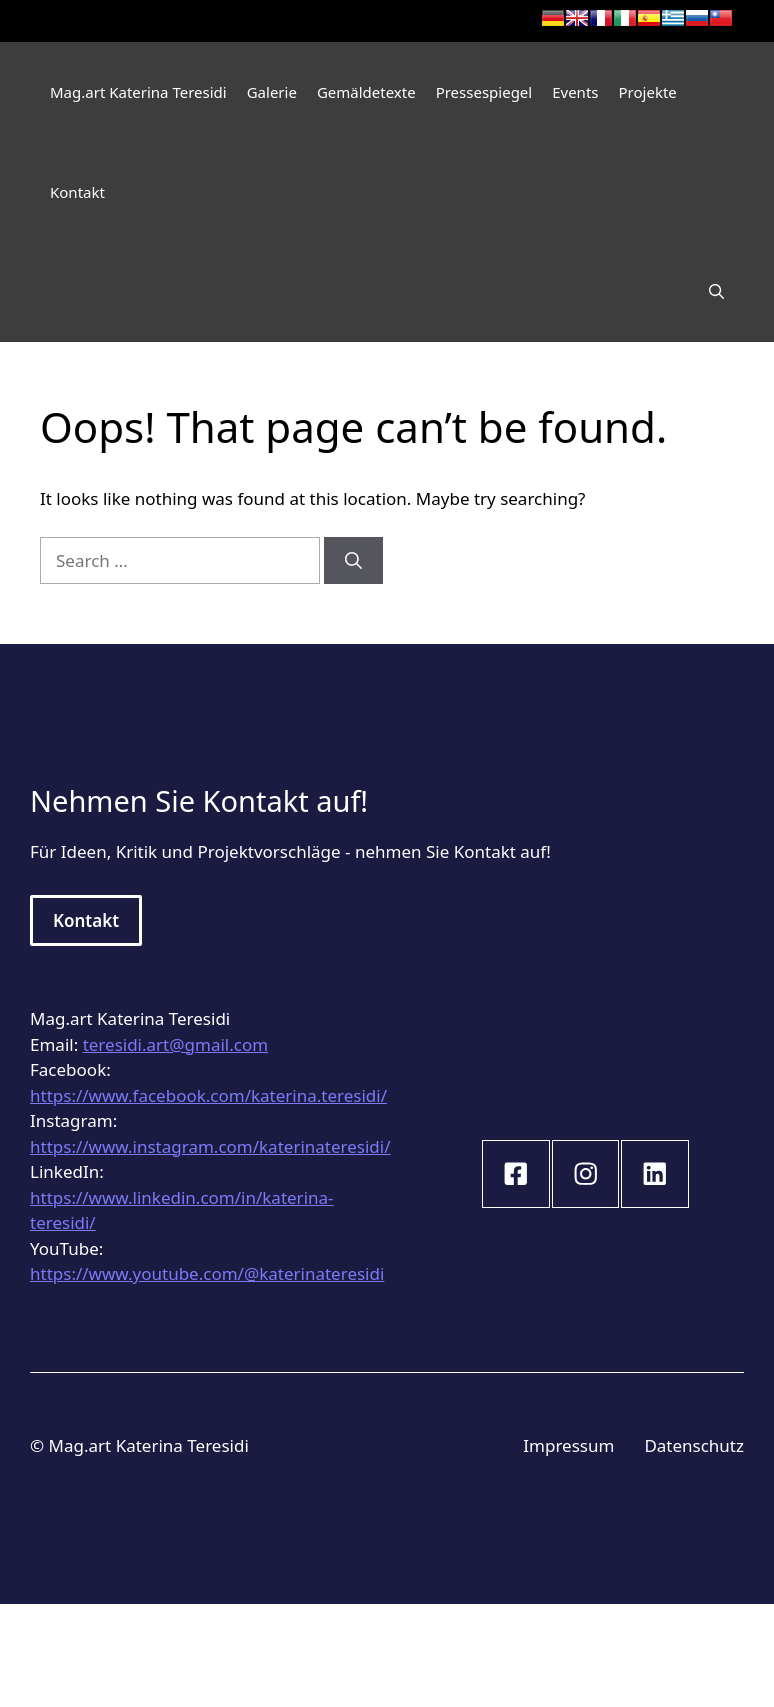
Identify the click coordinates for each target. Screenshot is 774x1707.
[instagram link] (516, 1174)
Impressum (568, 1445)
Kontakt (77, 192)
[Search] (353, 561)
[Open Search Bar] (716, 292)
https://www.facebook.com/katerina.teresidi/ (208, 1095)
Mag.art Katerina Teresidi (138, 92)
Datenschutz (694, 1445)
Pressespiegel (484, 92)
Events (575, 92)
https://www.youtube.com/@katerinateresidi (207, 1273)
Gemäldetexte (366, 92)
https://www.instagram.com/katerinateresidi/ (210, 1146)
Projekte (648, 92)
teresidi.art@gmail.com (175, 1044)
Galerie (272, 92)
